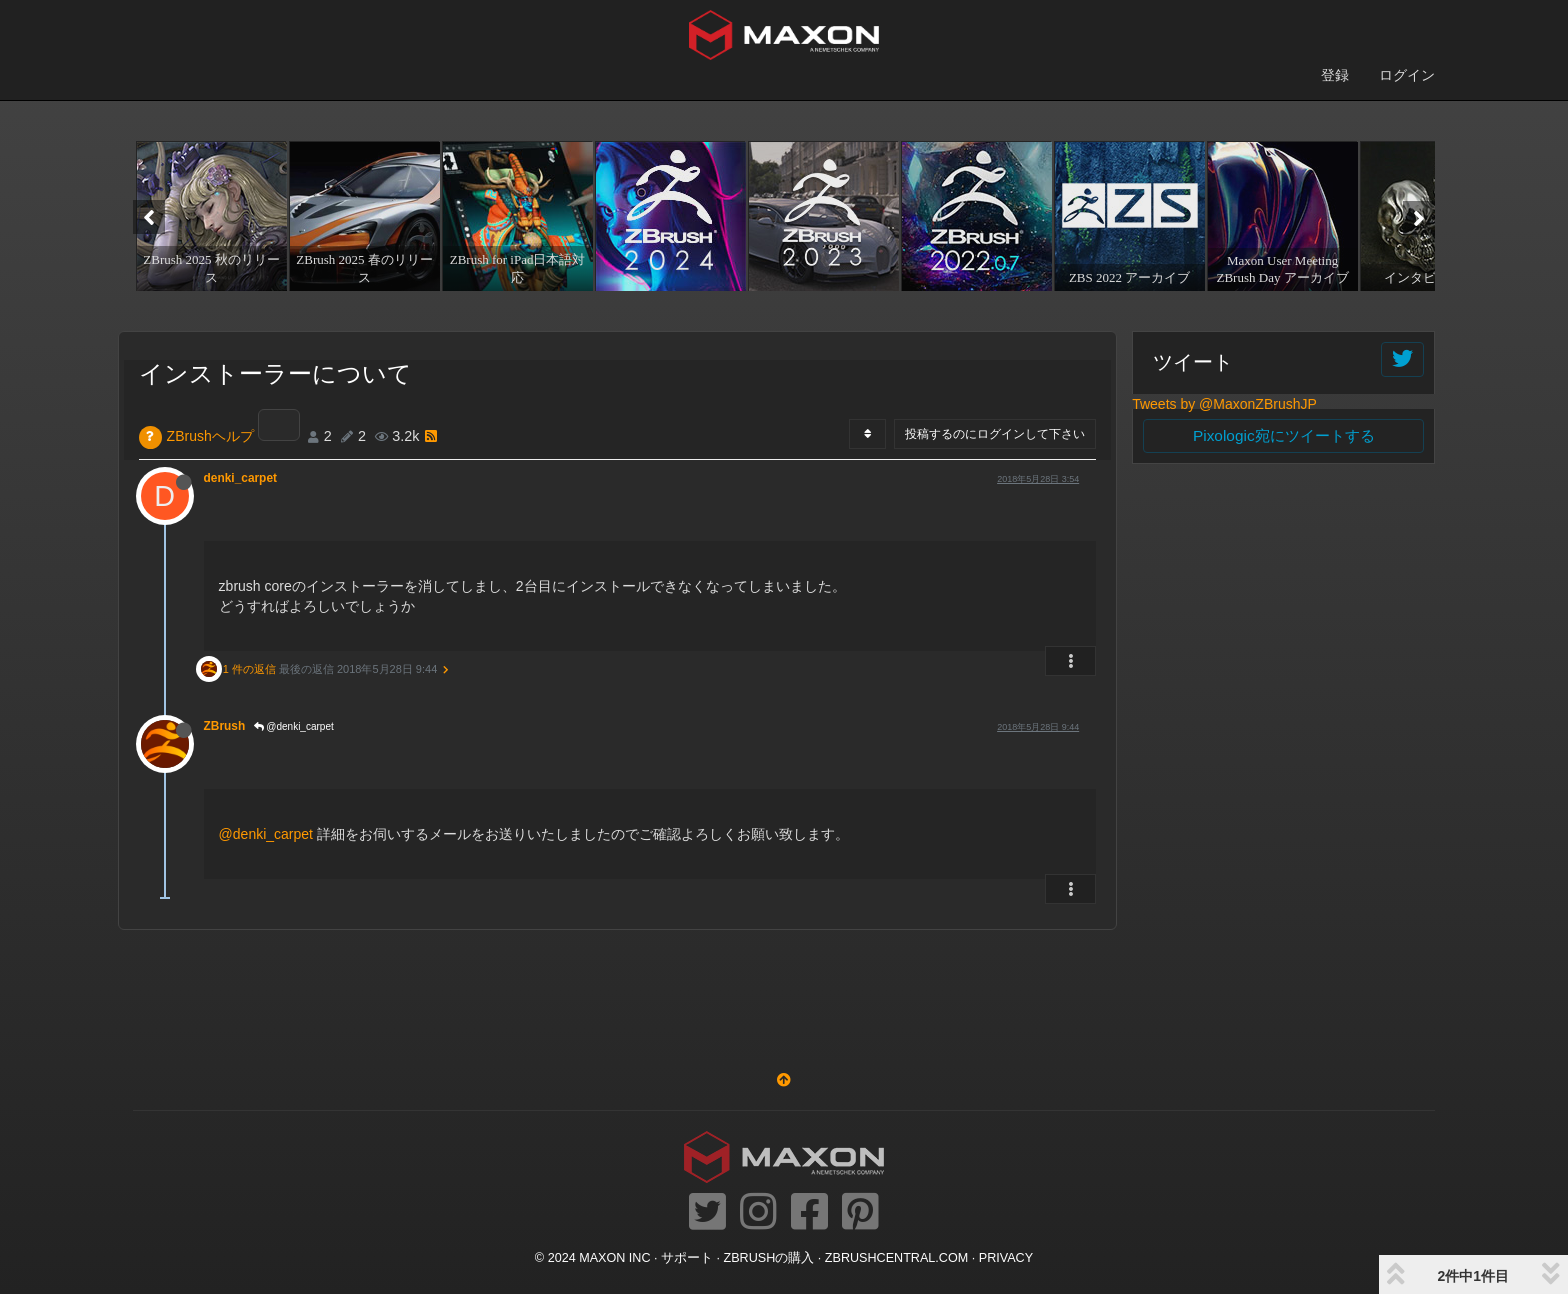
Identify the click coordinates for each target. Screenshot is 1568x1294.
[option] (209, 216)
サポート (687, 1258)
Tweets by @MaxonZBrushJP (1224, 404)
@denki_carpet (294, 726)
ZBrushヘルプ (210, 436)
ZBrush (225, 726)
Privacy (1006, 1258)
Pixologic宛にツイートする (1284, 435)
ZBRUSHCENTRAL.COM (896, 1258)
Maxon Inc (614, 1258)
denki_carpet (240, 478)
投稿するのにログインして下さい (995, 434)
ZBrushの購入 (769, 1258)
